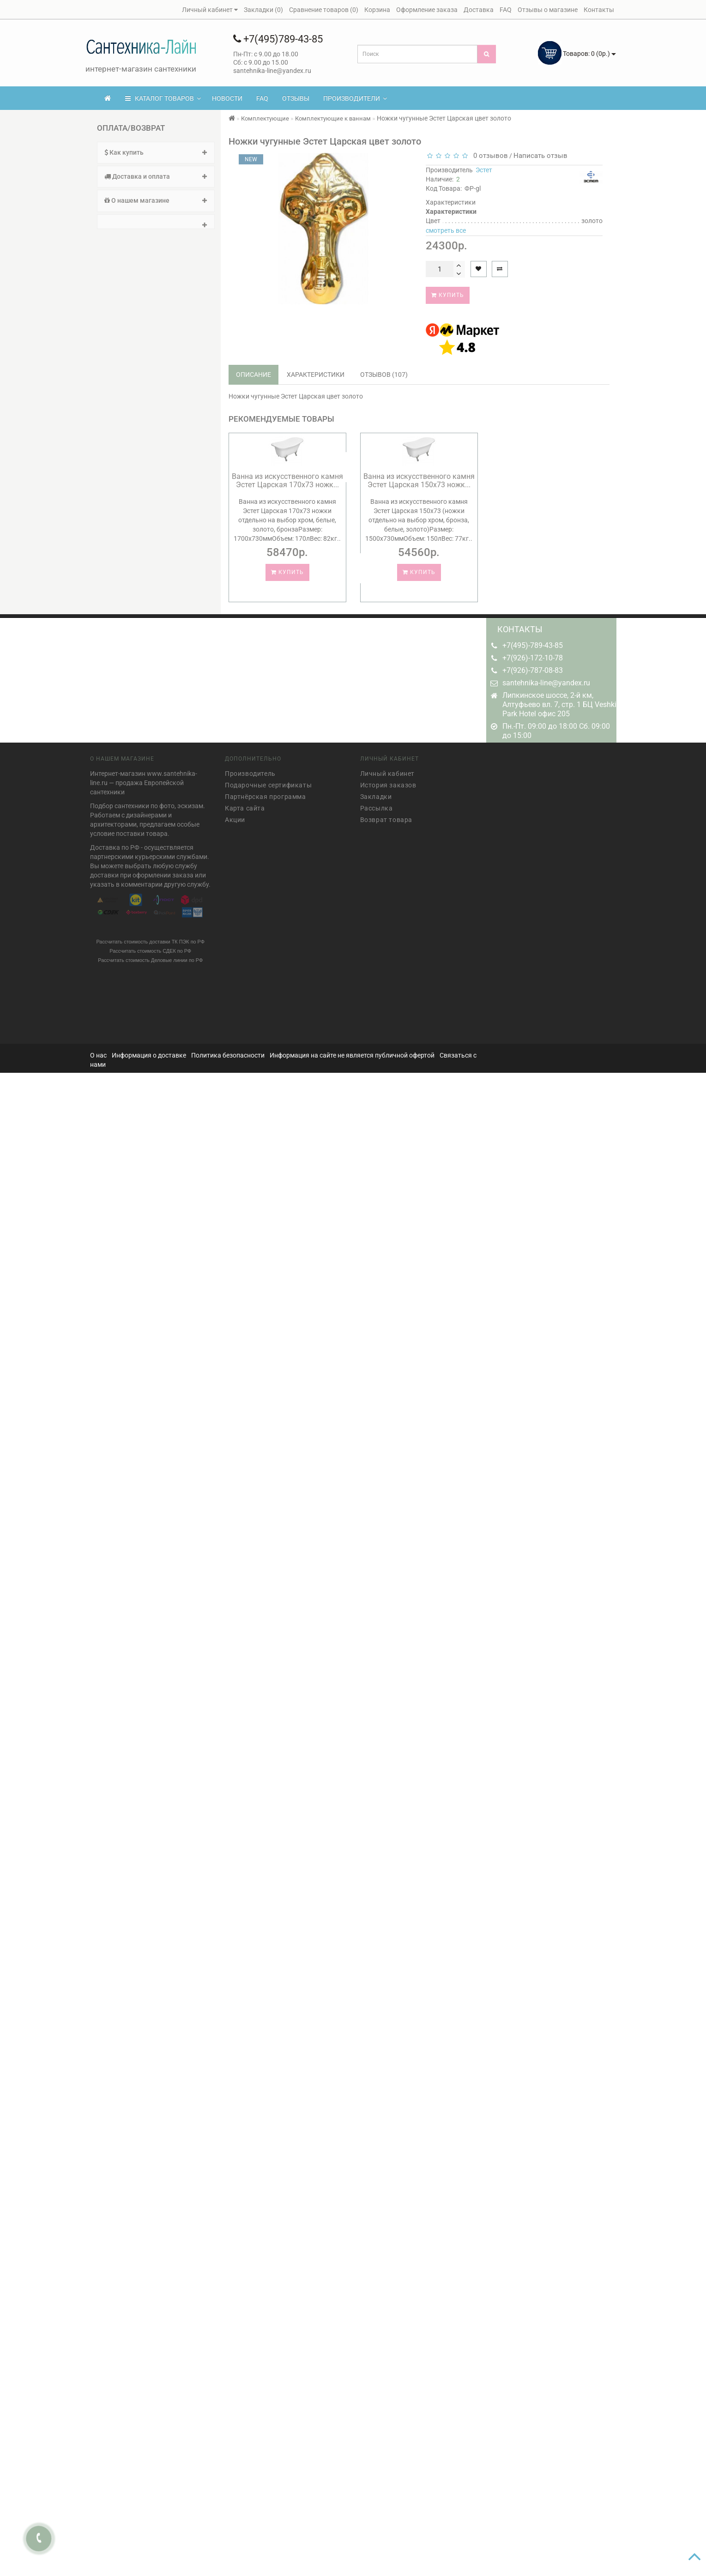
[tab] (155, 152)
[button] (155, 222)
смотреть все (446, 230)
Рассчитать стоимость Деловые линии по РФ (150, 956)
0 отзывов (489, 155)
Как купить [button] (155, 152)
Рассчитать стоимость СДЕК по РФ (150, 947)
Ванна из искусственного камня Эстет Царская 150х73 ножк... (419, 480)
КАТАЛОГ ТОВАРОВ (163, 98)
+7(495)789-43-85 (278, 39)
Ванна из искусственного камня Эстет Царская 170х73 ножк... (287, 480)
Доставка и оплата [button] (155, 176)
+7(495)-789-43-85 (532, 645)
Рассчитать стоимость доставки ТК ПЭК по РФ (150, 938)
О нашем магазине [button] (155, 200)
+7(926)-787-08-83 (532, 670)
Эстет (484, 170)
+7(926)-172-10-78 (532, 657)
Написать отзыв (540, 155)
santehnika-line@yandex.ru (546, 682)
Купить (447, 295)
